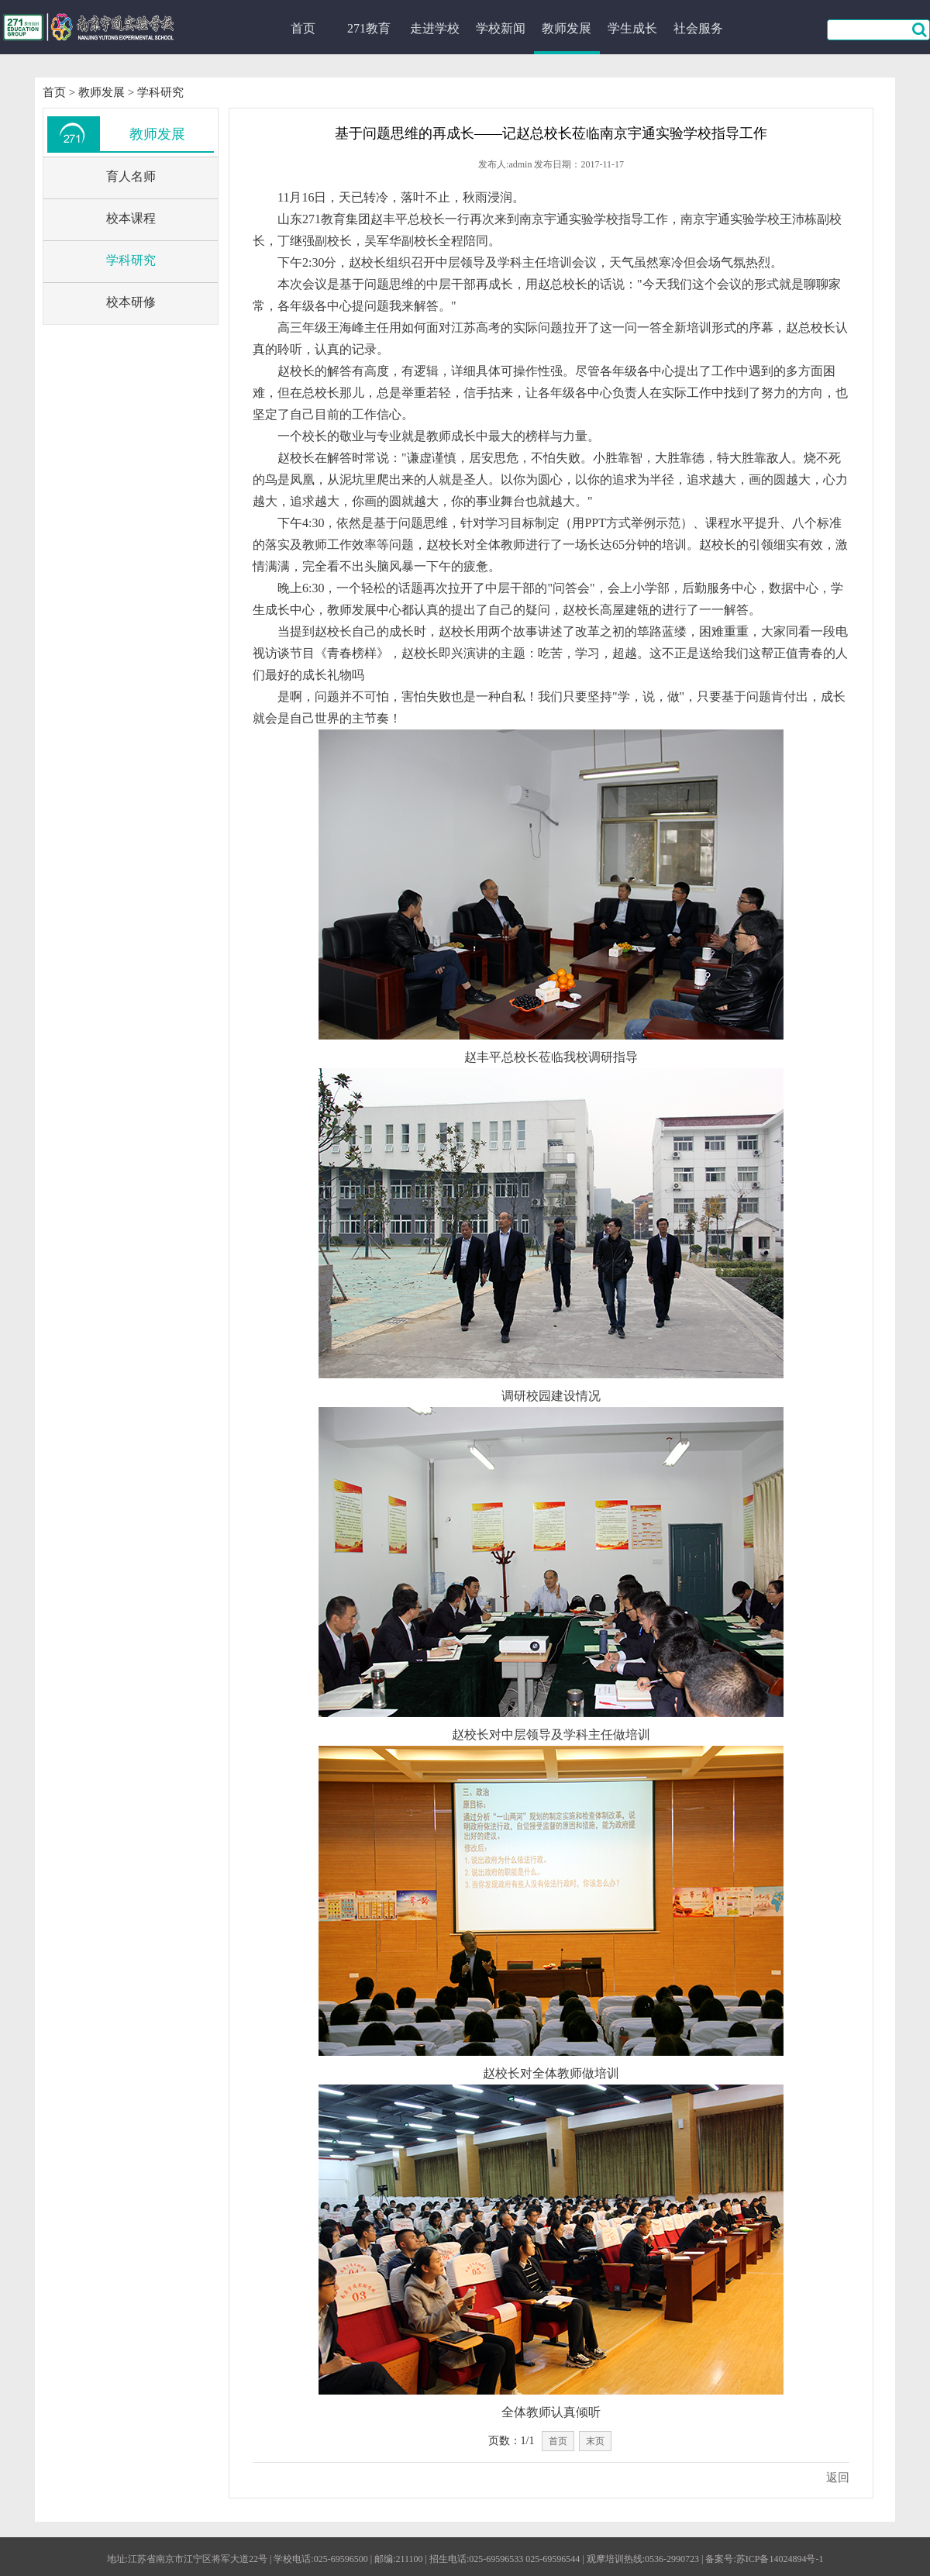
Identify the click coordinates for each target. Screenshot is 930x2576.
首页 (303, 28)
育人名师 (131, 176)
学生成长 (632, 28)
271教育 (369, 28)
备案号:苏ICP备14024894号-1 (764, 2559)
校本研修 (131, 302)
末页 (595, 2441)
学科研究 (160, 92)
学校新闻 (500, 28)
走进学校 (435, 28)
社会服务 (698, 28)
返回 (837, 2477)
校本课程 (131, 218)
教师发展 (566, 28)
